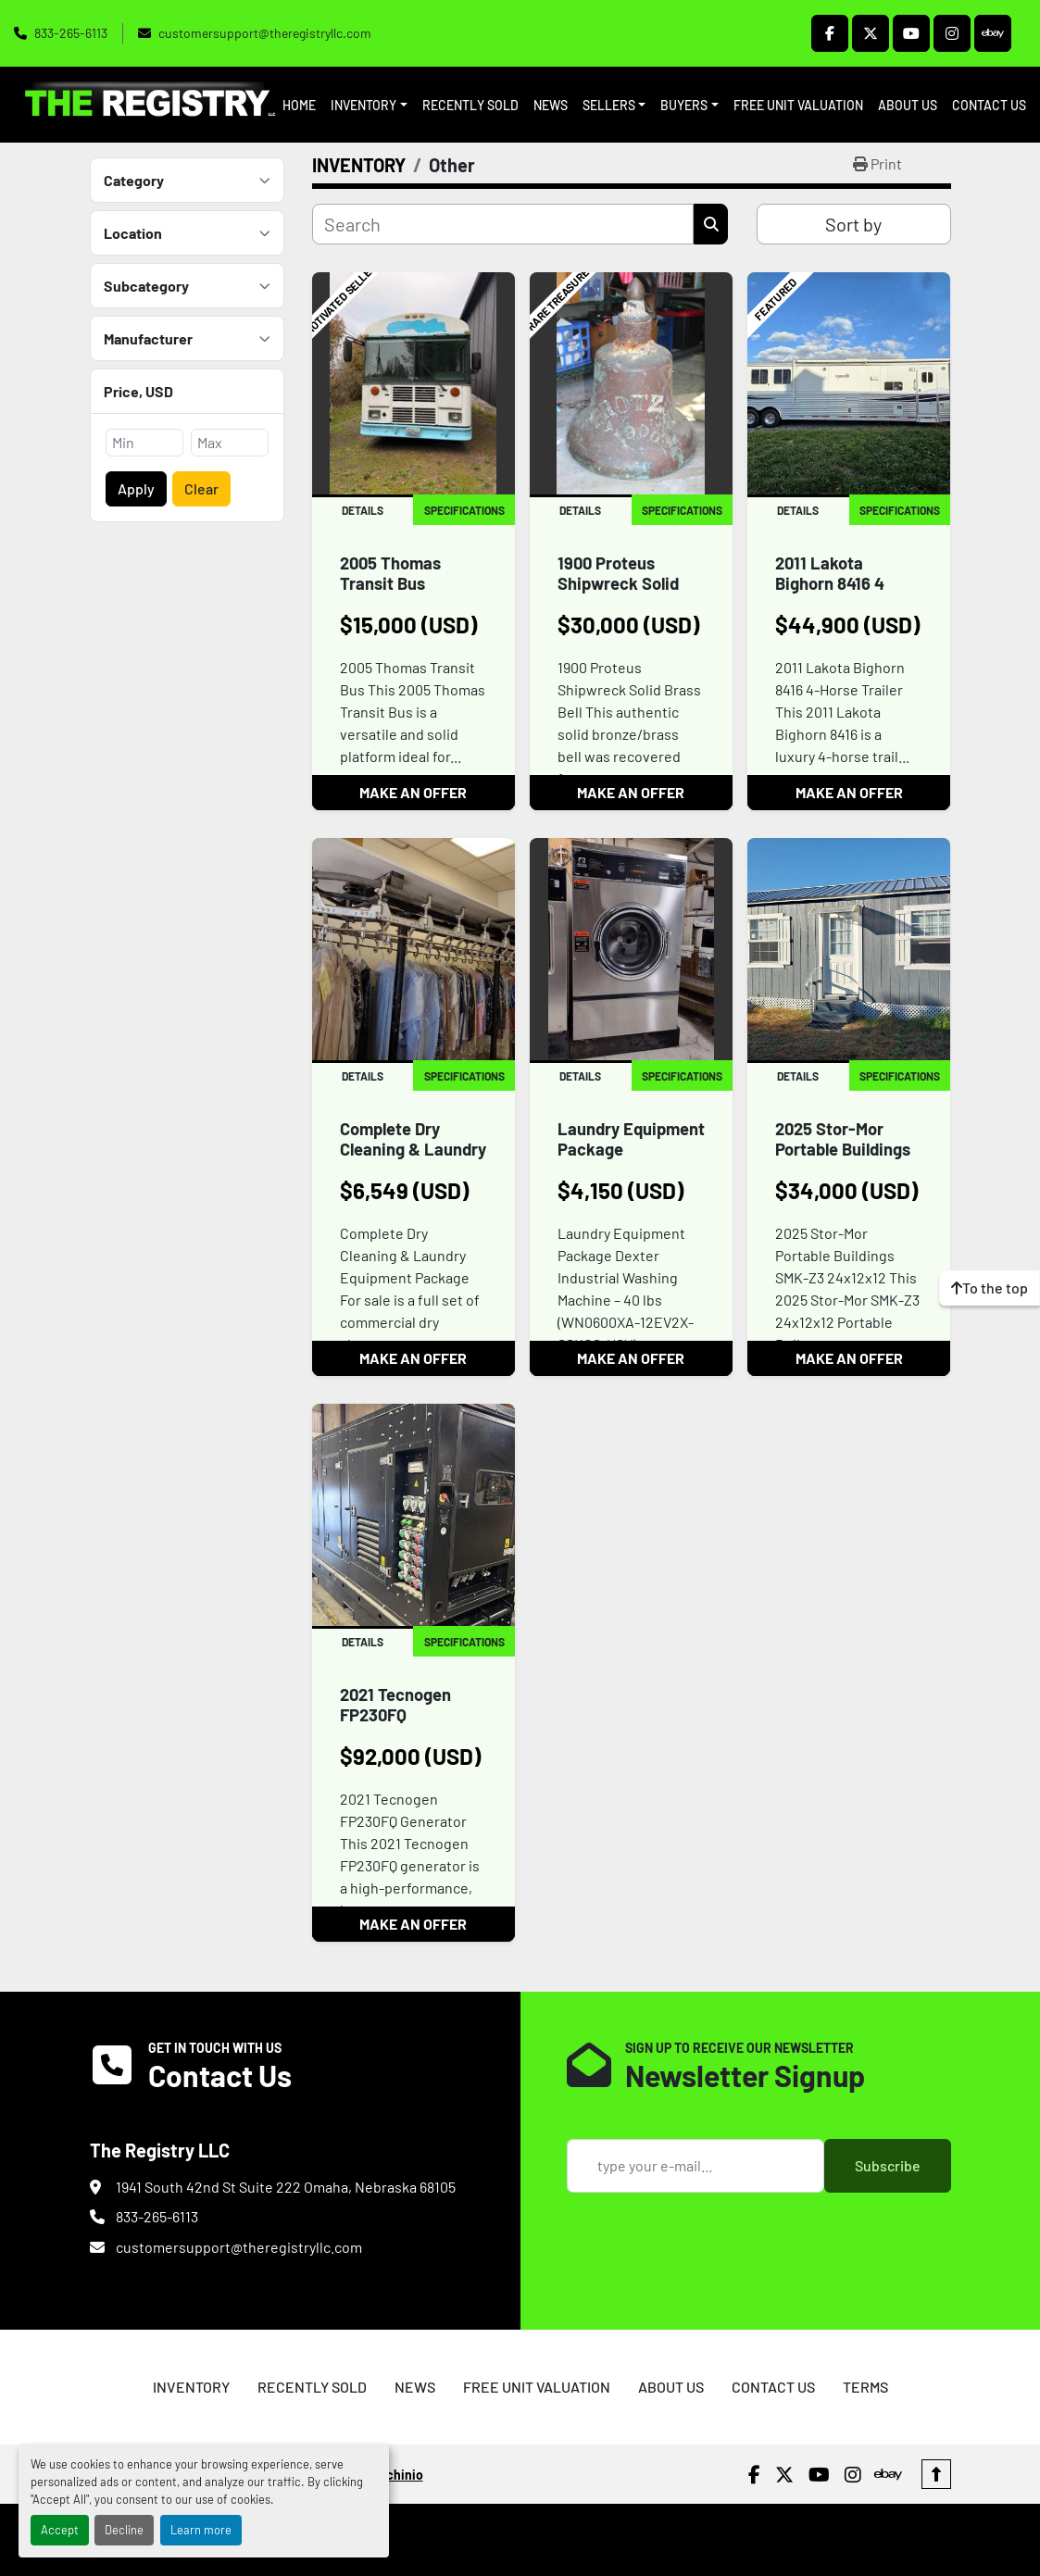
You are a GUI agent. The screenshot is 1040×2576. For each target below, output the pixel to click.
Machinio (396, 2474)
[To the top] (989, 1288)
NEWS (550, 105)
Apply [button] (136, 488)
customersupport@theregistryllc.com (264, 33)
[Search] (503, 224)
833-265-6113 (70, 33)
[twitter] (870, 33)
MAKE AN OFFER (413, 792)
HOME (299, 105)
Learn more (201, 2529)
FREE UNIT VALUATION (798, 105)
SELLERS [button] (609, 105)
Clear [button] (201, 488)
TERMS (865, 2386)
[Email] (695, 2166)
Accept (60, 2529)
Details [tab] (362, 510)
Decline (124, 2529)
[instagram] (952, 33)
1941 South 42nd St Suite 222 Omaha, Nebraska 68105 (286, 2186)
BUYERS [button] (684, 105)
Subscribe (888, 2165)
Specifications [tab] (464, 510)
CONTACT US (989, 105)
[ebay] (992, 33)
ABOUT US (907, 105)
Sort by (853, 224)
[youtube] (911, 33)
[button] (369, 105)
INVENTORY (363, 105)
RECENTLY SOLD (470, 105)
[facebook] (829, 33)
